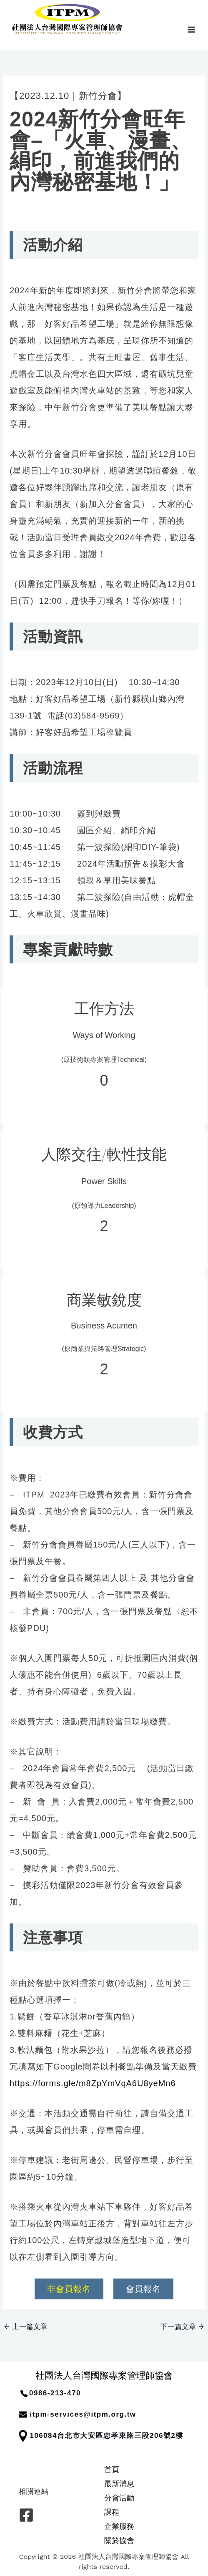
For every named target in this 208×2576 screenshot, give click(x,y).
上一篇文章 (26, 2326)
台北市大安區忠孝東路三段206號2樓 (120, 2436)
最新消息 (119, 2483)
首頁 (111, 2469)
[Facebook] (26, 2515)
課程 (111, 2512)
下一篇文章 (182, 2326)
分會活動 (119, 2497)
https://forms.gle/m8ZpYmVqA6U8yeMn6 (92, 2083)
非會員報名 (69, 2289)
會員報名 (143, 2289)
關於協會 (119, 2540)
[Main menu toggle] (191, 29)
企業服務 (119, 2526)
